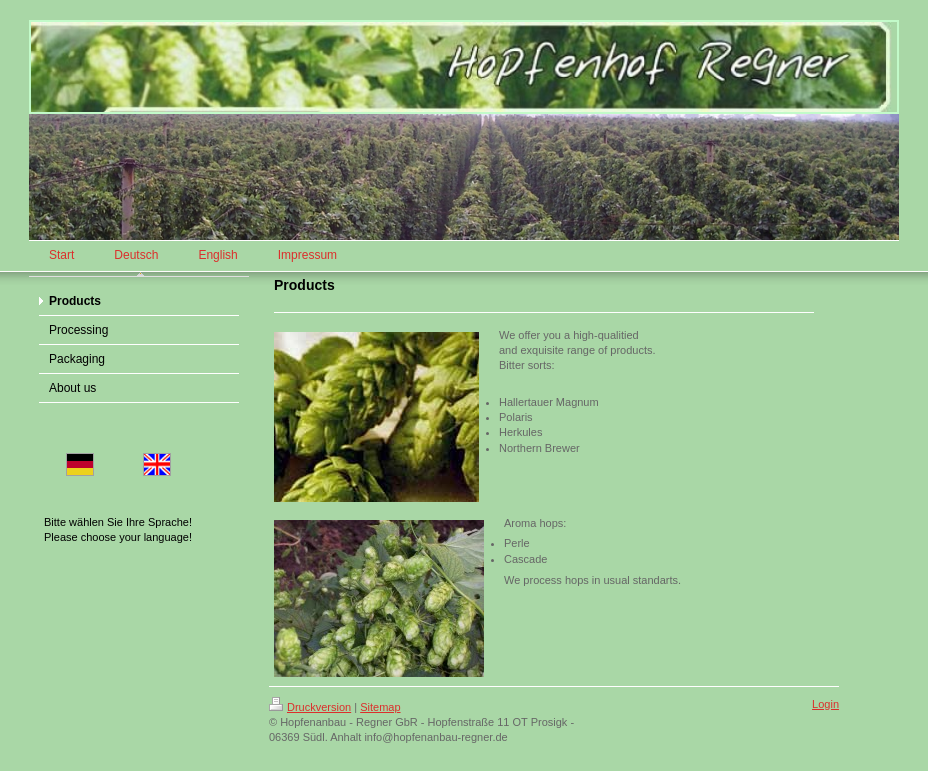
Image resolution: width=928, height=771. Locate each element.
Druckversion (310, 707)
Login (825, 704)
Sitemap (380, 707)
